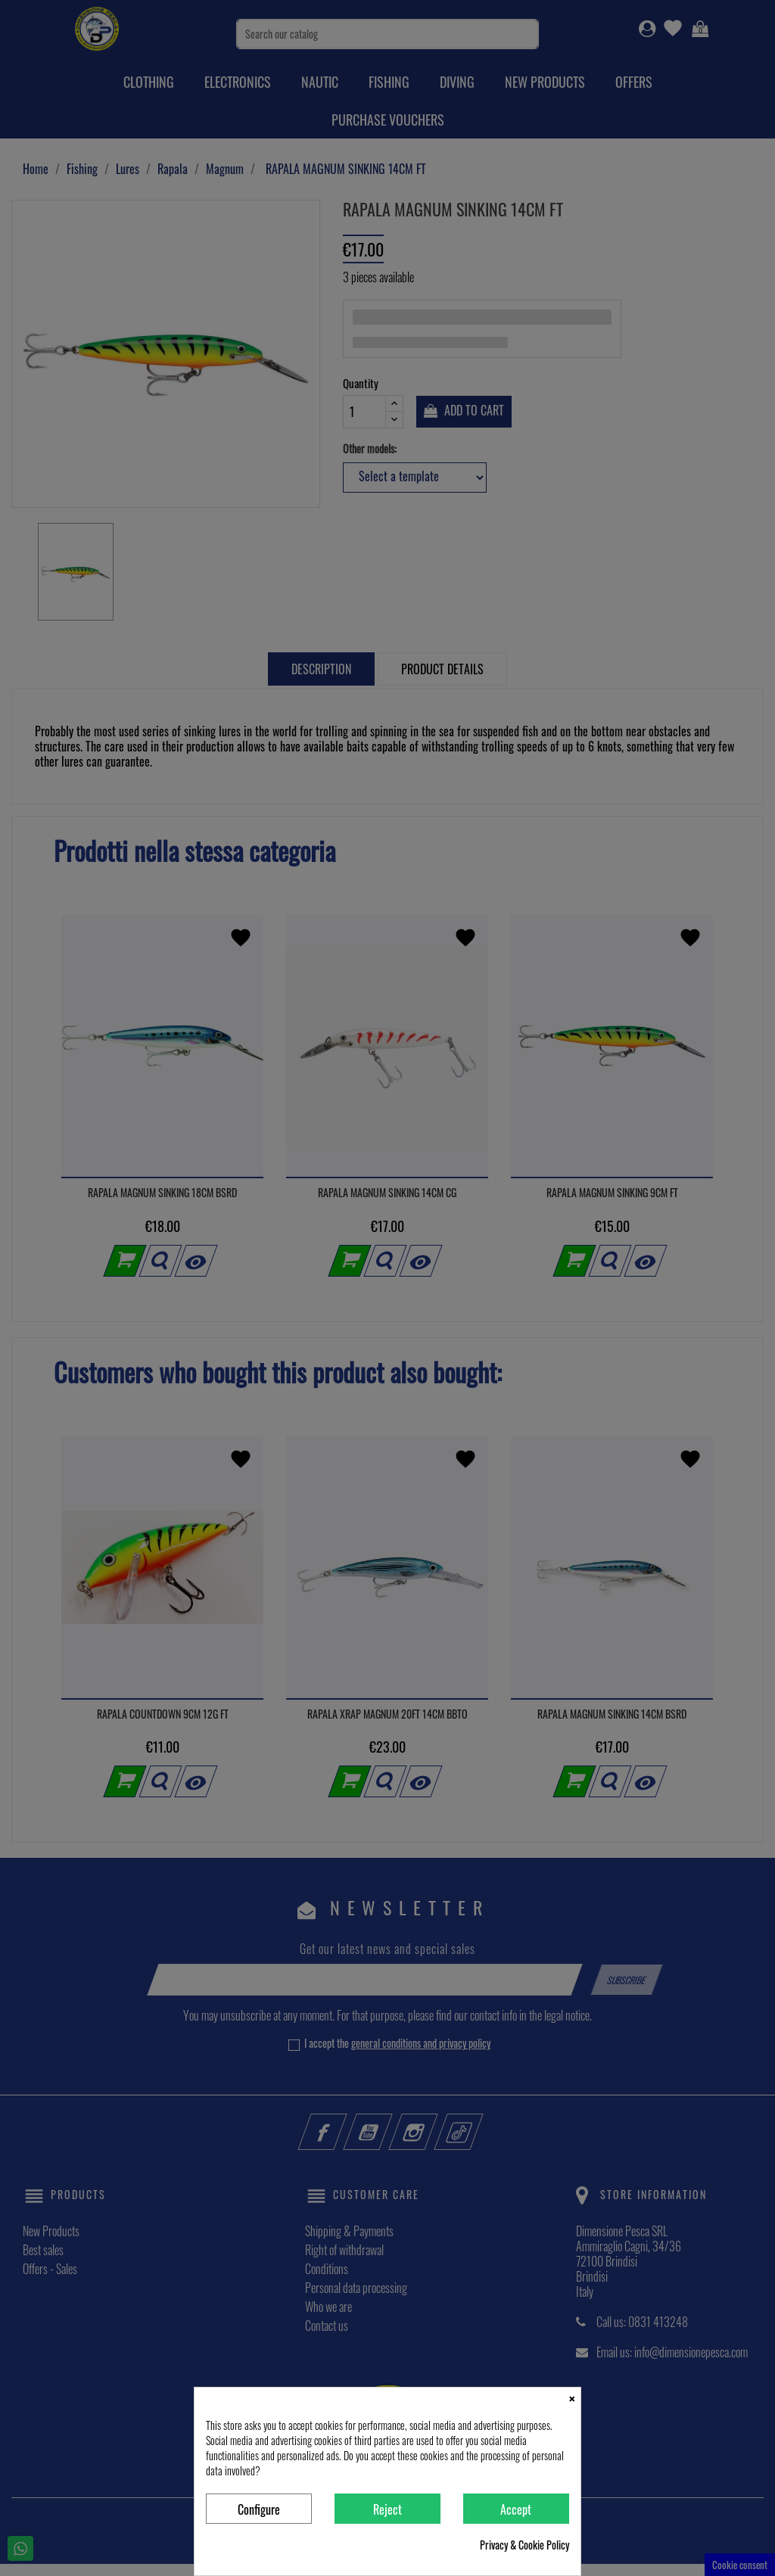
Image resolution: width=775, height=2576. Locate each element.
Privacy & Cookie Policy (524, 2545)
